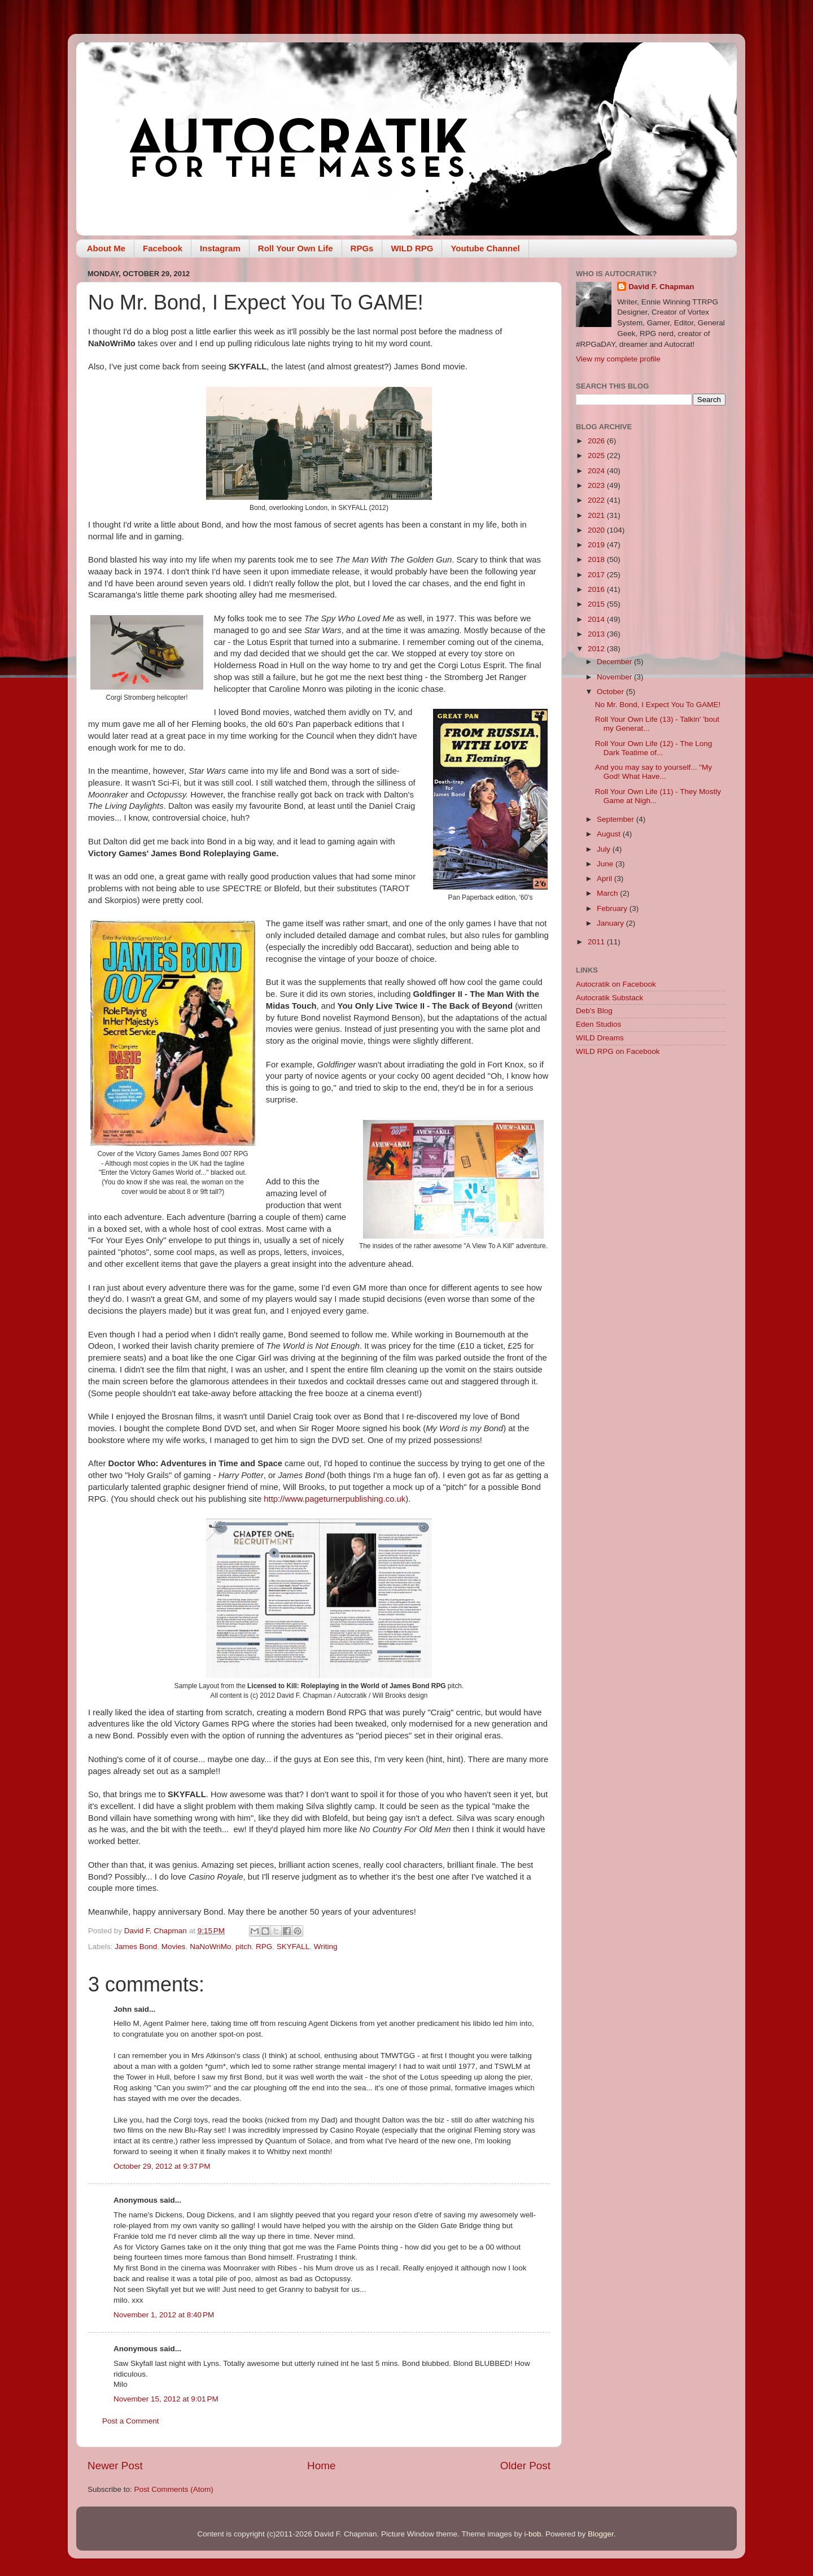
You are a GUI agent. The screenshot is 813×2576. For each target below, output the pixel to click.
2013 (597, 634)
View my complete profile (618, 359)
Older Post (525, 2466)
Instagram (220, 248)
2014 (597, 619)
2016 (597, 589)
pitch (243, 1946)
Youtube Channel (485, 248)
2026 (597, 441)
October (611, 691)
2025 (597, 455)
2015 (597, 604)
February (613, 908)
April (605, 878)
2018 (597, 559)
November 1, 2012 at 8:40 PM (163, 2315)
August (610, 834)
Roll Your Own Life (295, 248)
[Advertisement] (650, 1244)
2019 (597, 545)
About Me (106, 248)
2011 (597, 942)
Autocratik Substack (609, 997)
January (611, 923)
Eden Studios (598, 1024)
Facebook (162, 248)
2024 (597, 471)
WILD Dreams (600, 1038)
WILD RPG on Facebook (618, 1051)
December (615, 661)
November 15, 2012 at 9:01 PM (165, 2399)
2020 (597, 530)
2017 (597, 574)
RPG (264, 1946)
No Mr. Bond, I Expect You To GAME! (658, 704)
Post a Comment (130, 2421)
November (615, 677)
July (605, 849)
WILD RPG (412, 248)
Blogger (601, 2534)
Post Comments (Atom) (173, 2489)
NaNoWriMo (210, 1946)
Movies (173, 1946)
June (606, 864)
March (608, 893)
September (616, 819)
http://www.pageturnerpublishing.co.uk (334, 1498)
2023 (597, 485)
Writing (326, 1946)
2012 (597, 648)
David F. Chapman (661, 286)
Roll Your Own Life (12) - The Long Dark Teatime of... (654, 748)
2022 (597, 500)
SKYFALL (293, 1946)
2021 (597, 515)
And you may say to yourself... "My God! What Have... (653, 772)
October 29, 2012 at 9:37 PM (161, 2166)
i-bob (532, 2534)
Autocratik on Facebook (616, 984)
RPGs (362, 248)
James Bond (136, 1946)
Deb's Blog (594, 1010)
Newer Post (115, 2466)
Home (321, 2466)
